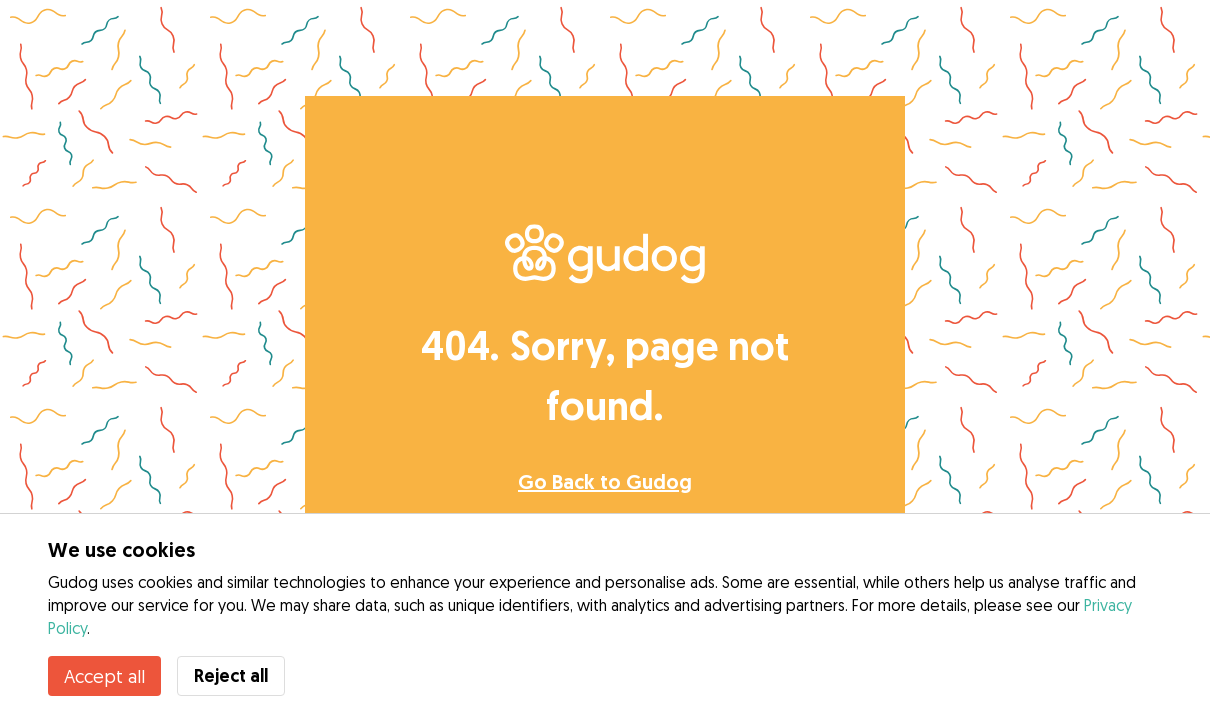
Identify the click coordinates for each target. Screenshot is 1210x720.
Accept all (104, 676)
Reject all (231, 675)
